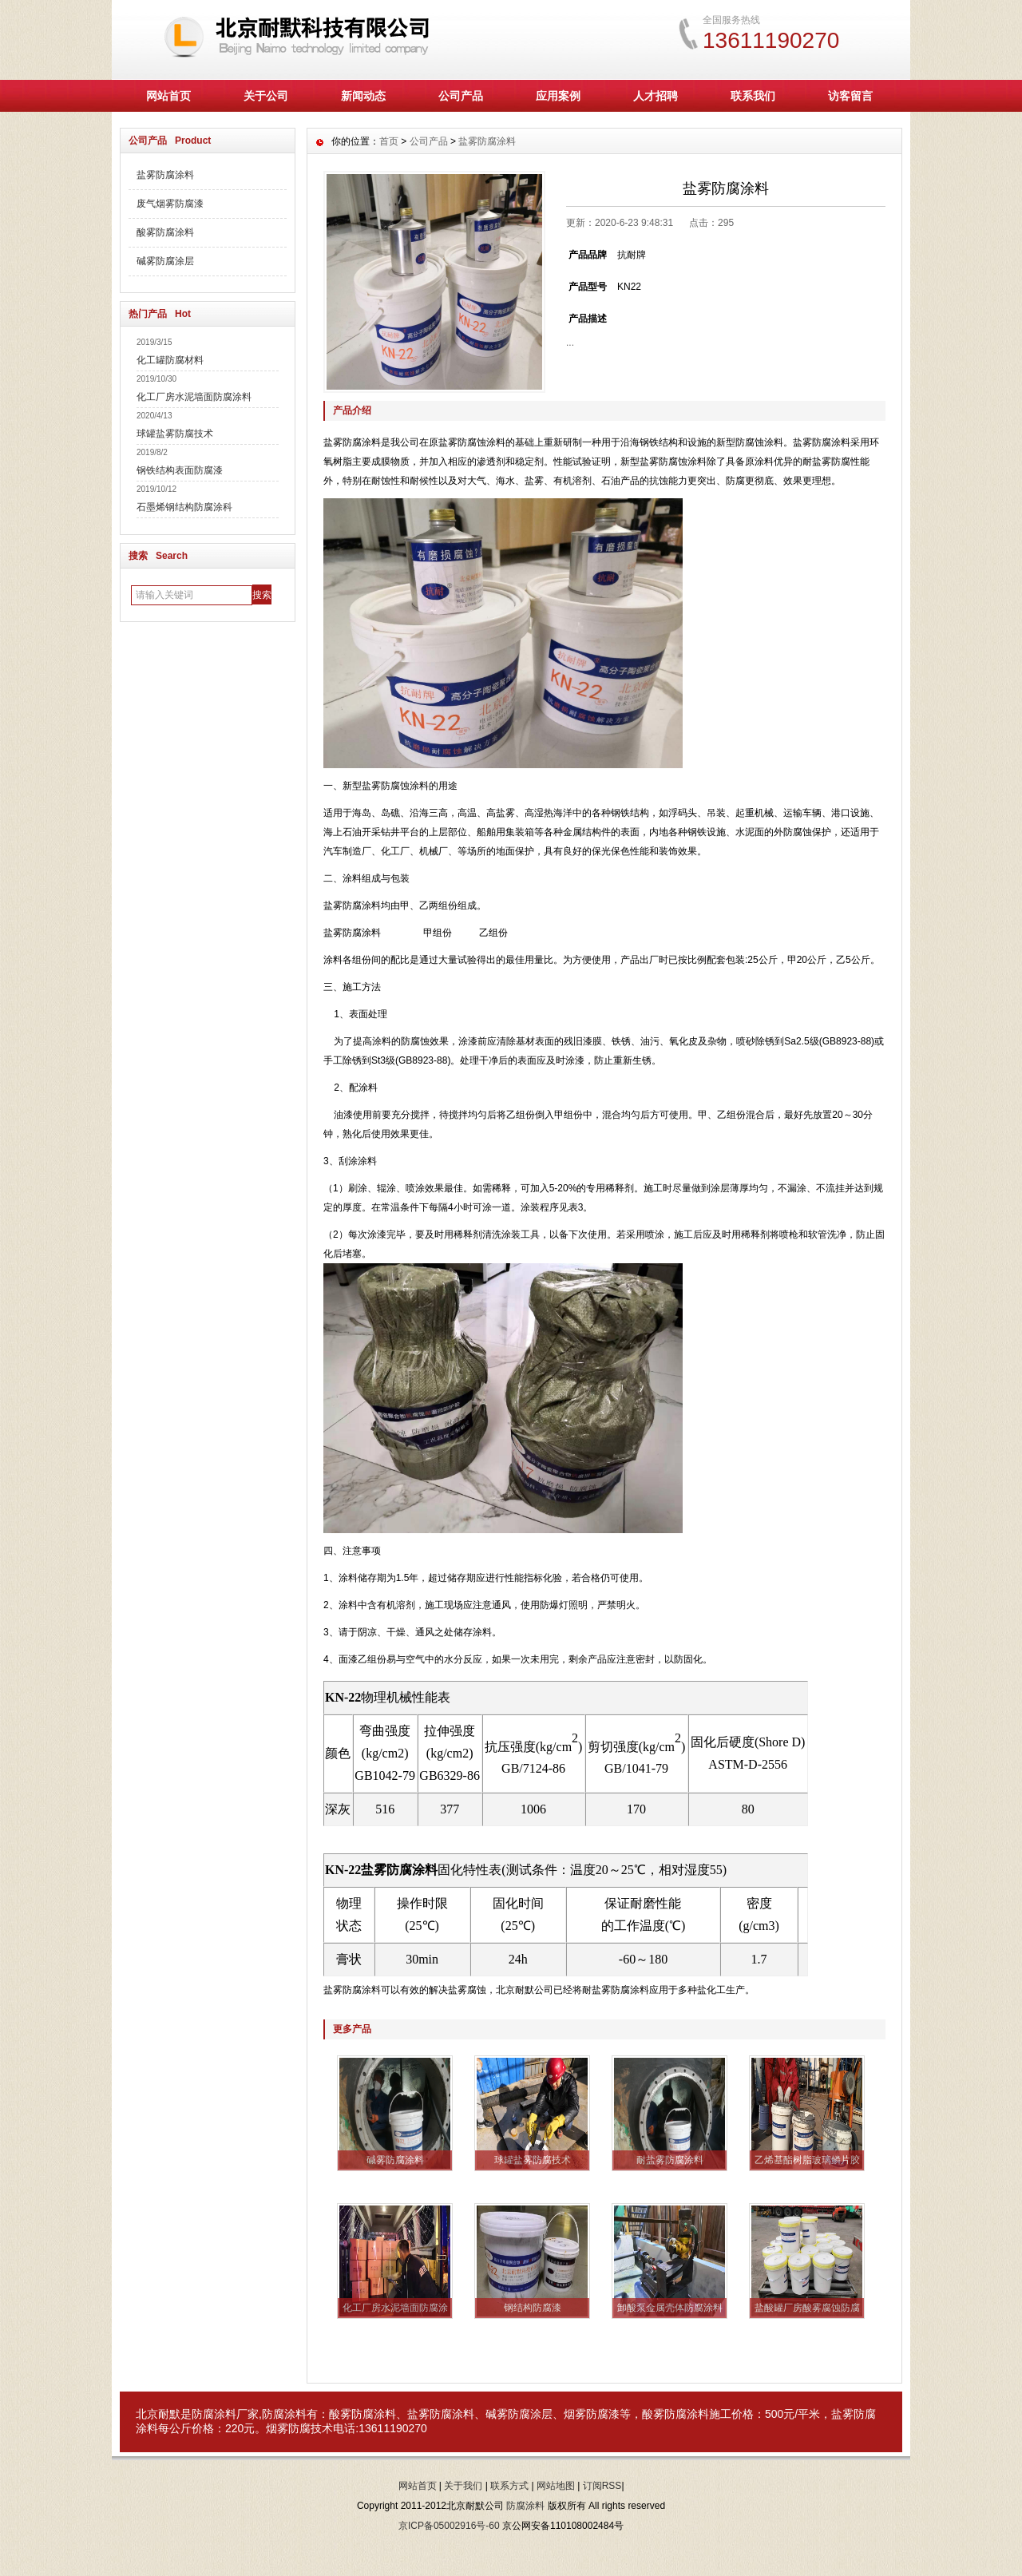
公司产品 (460, 95)
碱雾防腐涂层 (165, 261)
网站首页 (168, 95)
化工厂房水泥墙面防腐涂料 (194, 396)
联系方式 (509, 2485)
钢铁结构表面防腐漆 (180, 470)
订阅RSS (602, 2485)
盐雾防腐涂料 (165, 174)
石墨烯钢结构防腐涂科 (184, 507)
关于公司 (266, 95)
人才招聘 (655, 95)
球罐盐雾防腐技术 (175, 433)
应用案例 (558, 95)
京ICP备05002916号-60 (449, 2525)
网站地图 (556, 2485)
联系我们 (753, 95)
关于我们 (463, 2485)
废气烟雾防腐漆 (170, 203)
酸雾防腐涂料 (165, 232)
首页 (388, 141)
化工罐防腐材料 (170, 360)
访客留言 (850, 95)
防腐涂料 (525, 2505)
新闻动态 (363, 95)
